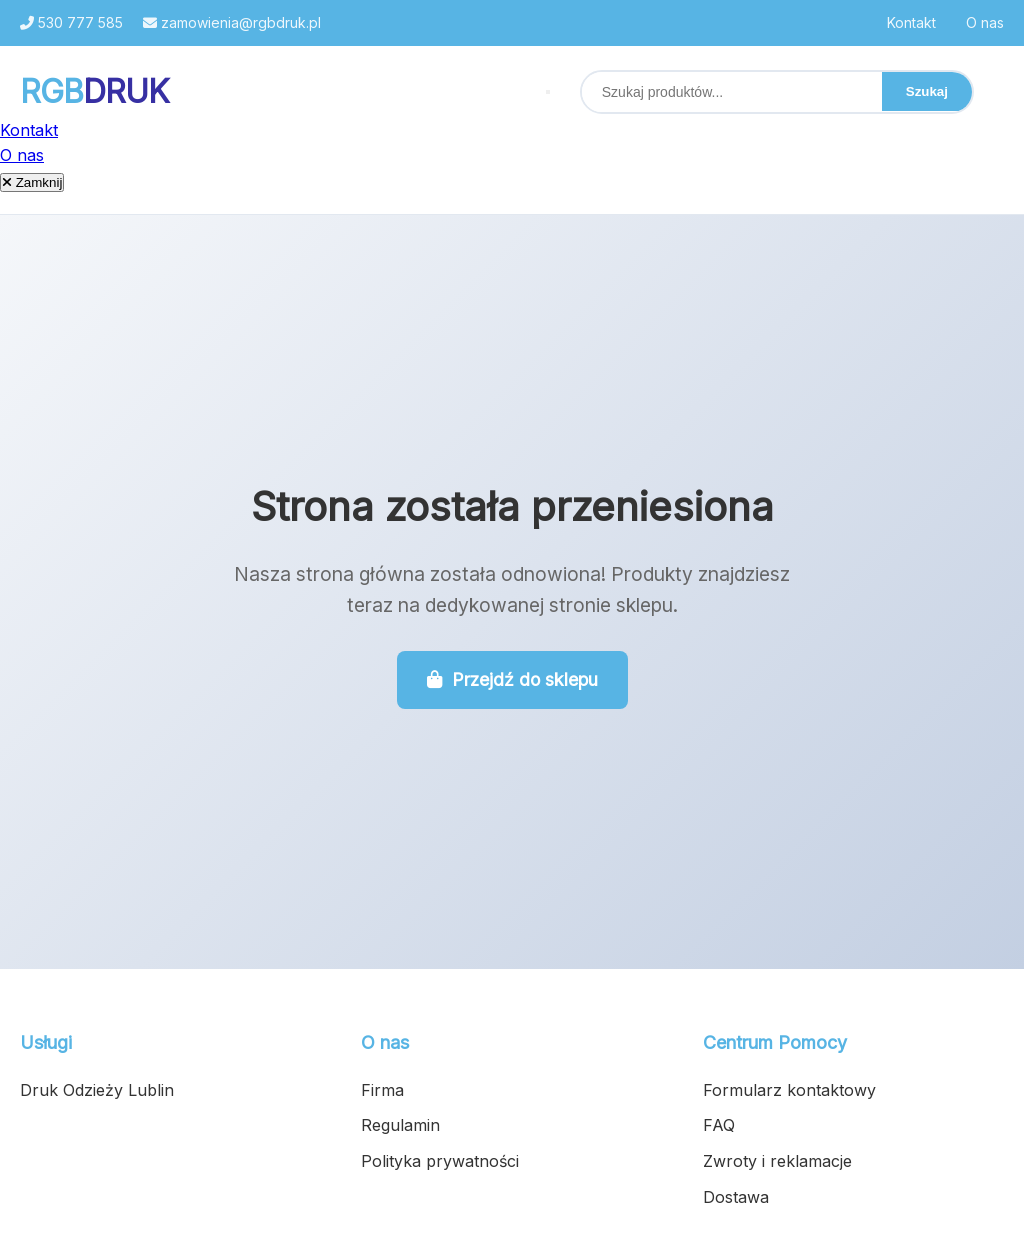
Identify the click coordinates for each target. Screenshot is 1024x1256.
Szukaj (927, 91)
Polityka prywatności (440, 1161)
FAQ (719, 1125)
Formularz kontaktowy (789, 1090)
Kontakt (911, 22)
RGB (94, 91)
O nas (985, 22)
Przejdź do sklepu (512, 679)
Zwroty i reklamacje (777, 1161)
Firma (382, 1090)
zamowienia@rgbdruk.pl (232, 22)
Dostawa (736, 1197)
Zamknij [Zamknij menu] (32, 182)
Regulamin (400, 1125)
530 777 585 (71, 22)
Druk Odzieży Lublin (97, 1090)
